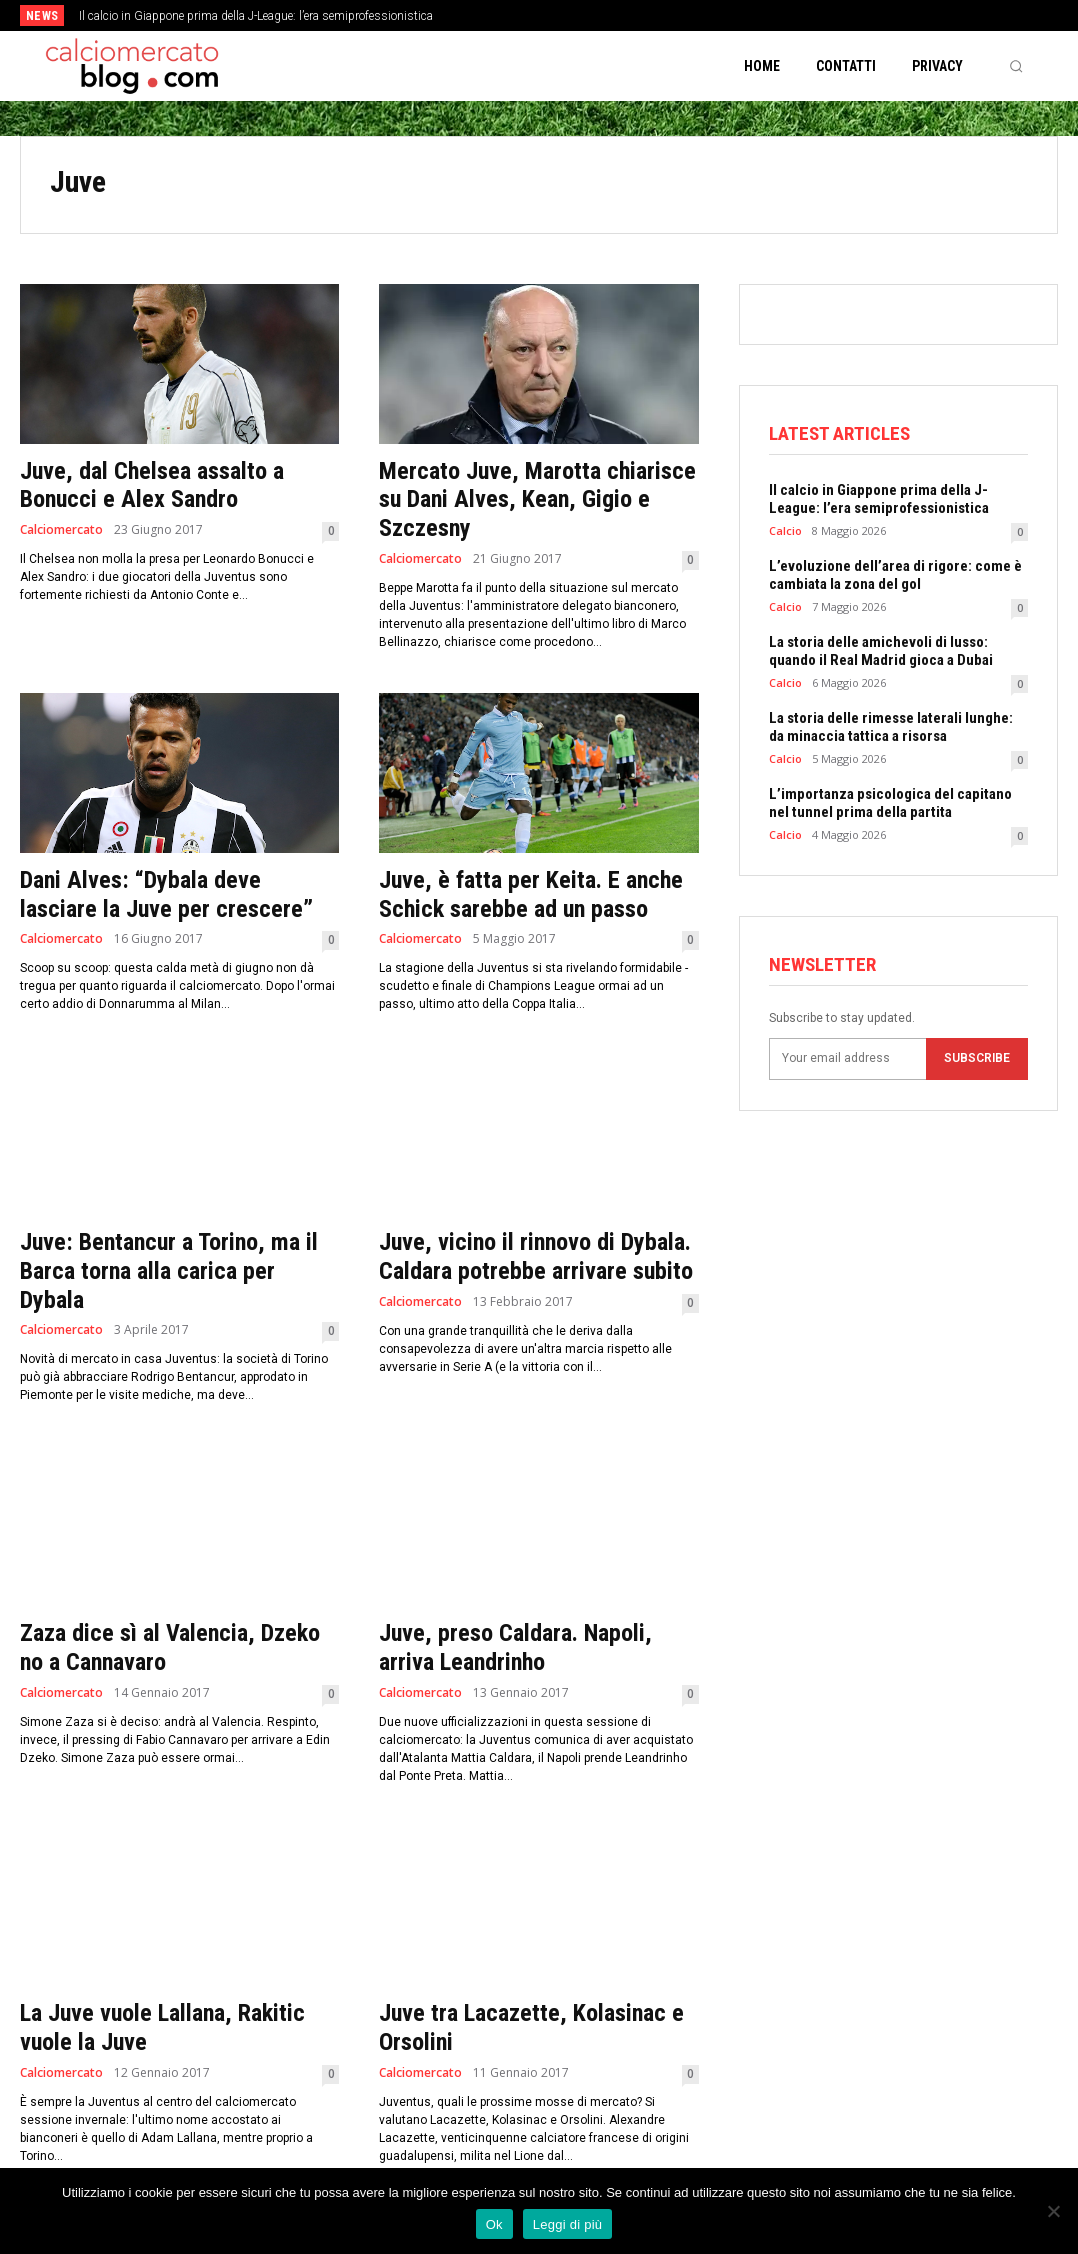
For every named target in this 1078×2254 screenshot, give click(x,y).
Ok (494, 2224)
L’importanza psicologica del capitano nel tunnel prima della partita (890, 803)
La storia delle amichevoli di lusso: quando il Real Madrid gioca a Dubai (881, 651)
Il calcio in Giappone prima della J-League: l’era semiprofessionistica (256, 16)
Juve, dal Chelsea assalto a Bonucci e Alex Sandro (152, 485)
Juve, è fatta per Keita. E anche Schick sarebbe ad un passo (531, 894)
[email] (847, 1059)
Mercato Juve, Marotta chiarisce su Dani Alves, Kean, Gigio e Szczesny (537, 500)
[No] (1053, 2211)
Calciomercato (61, 530)
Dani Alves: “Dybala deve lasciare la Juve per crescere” (166, 894)
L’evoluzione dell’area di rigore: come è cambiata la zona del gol (895, 575)
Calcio (785, 530)
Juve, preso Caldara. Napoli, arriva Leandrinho (515, 1647)
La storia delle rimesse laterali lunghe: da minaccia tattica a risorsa (891, 727)
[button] (1016, 66)
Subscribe (977, 1058)
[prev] (564, 15)
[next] (596, 15)
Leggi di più (568, 2224)
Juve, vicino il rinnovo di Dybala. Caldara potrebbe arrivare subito (536, 1256)
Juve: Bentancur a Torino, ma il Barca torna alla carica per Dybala (169, 1271)
